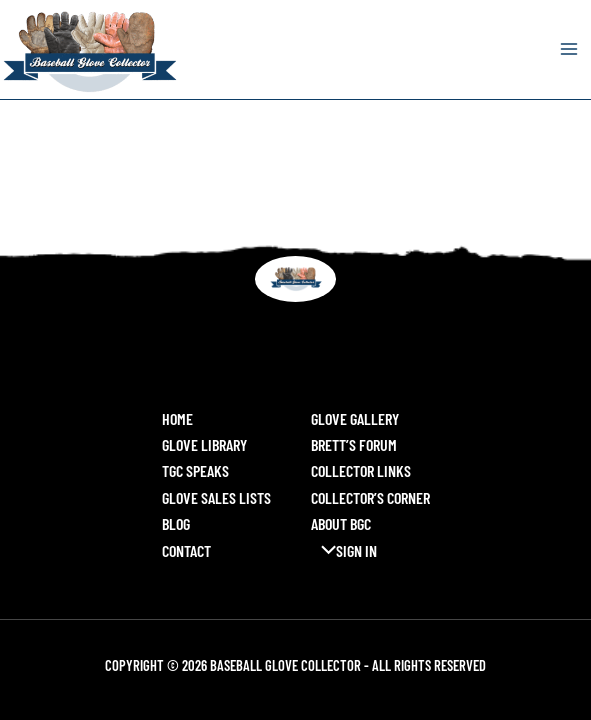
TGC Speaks (195, 470)
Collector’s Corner (370, 497)
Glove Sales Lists (216, 497)
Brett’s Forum (354, 444)
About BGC (341, 523)
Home (177, 418)
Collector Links (361, 470)
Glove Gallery (355, 418)
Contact (186, 550)
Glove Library (204, 444)
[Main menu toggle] (569, 49)
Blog (176, 523)
